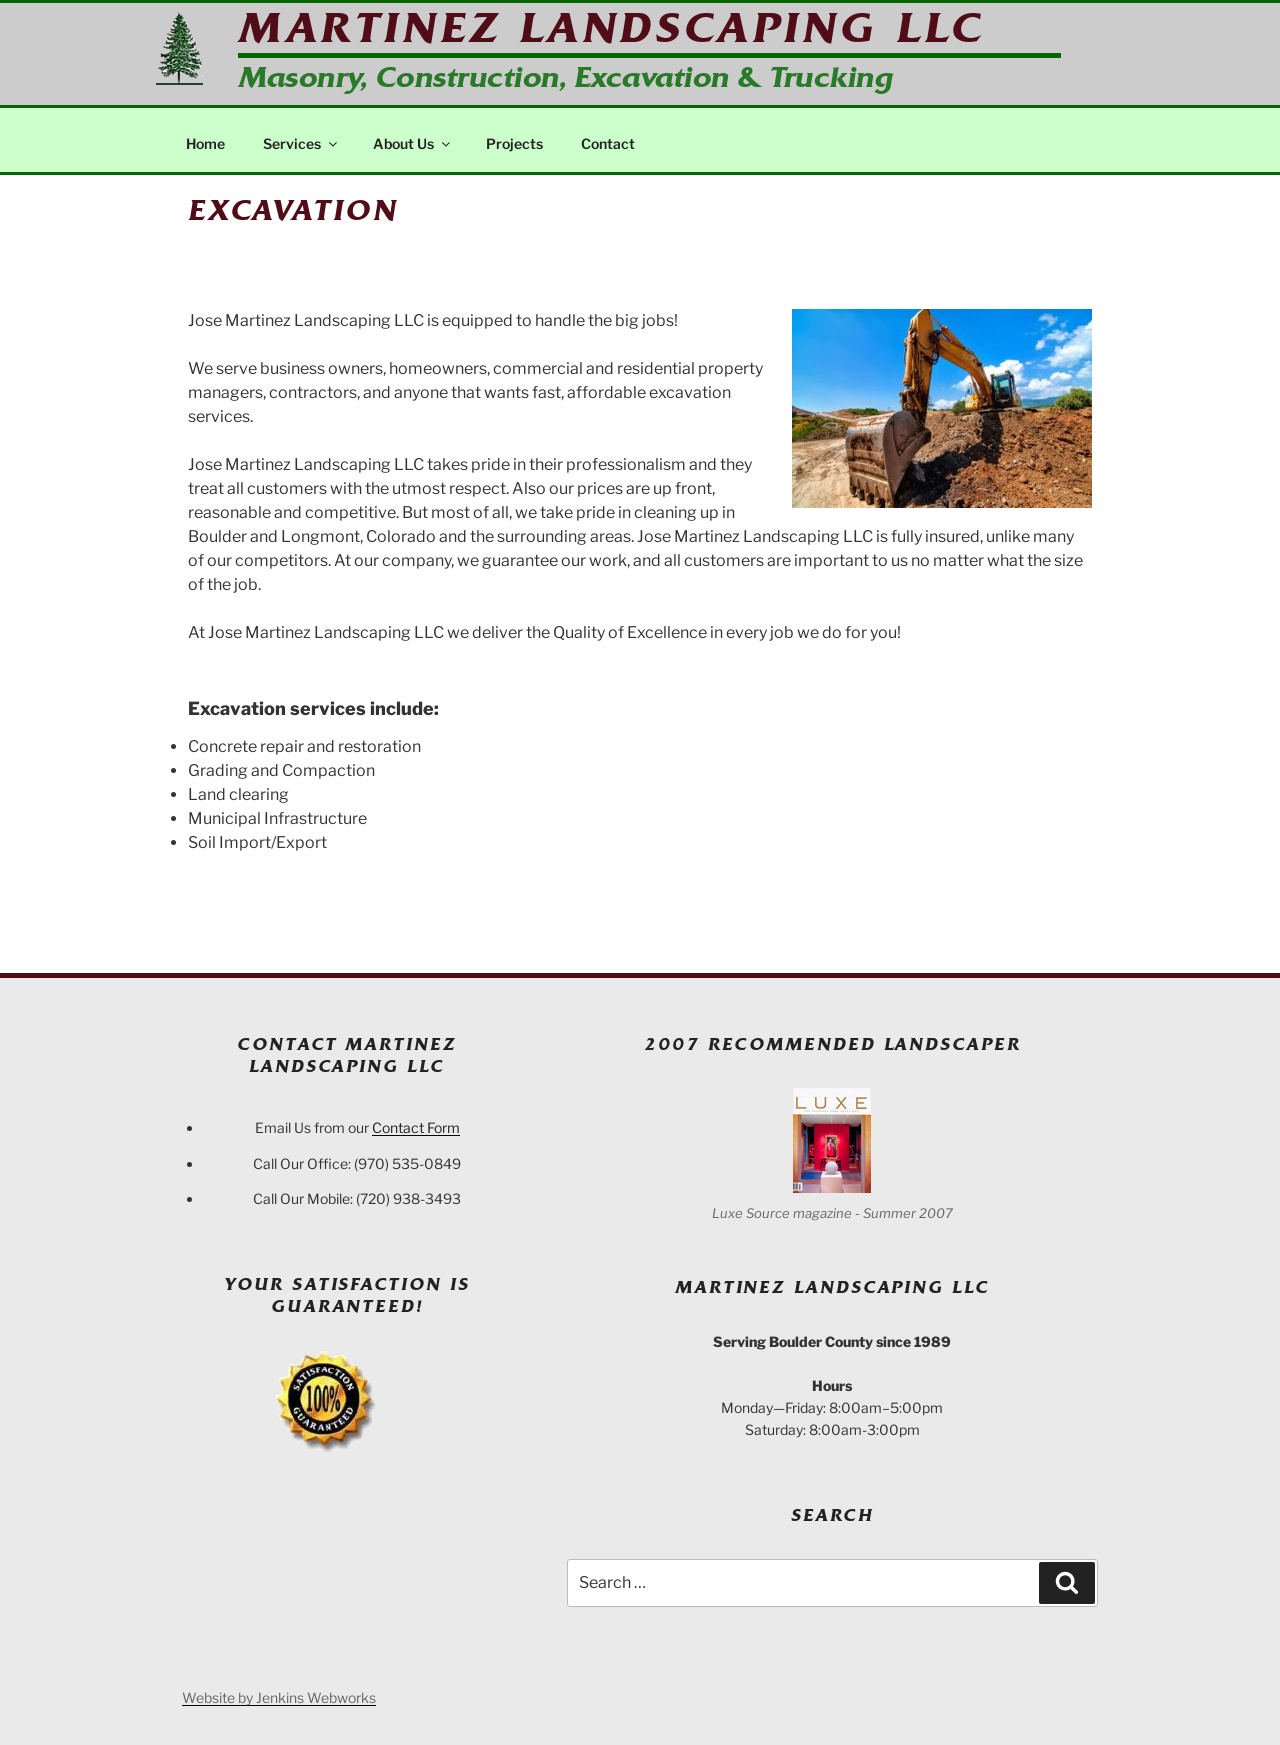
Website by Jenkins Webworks (279, 1697)
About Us (413, 143)
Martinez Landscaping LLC (611, 28)
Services (301, 143)
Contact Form (416, 1127)
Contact (608, 143)
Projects (514, 143)
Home (205, 143)
